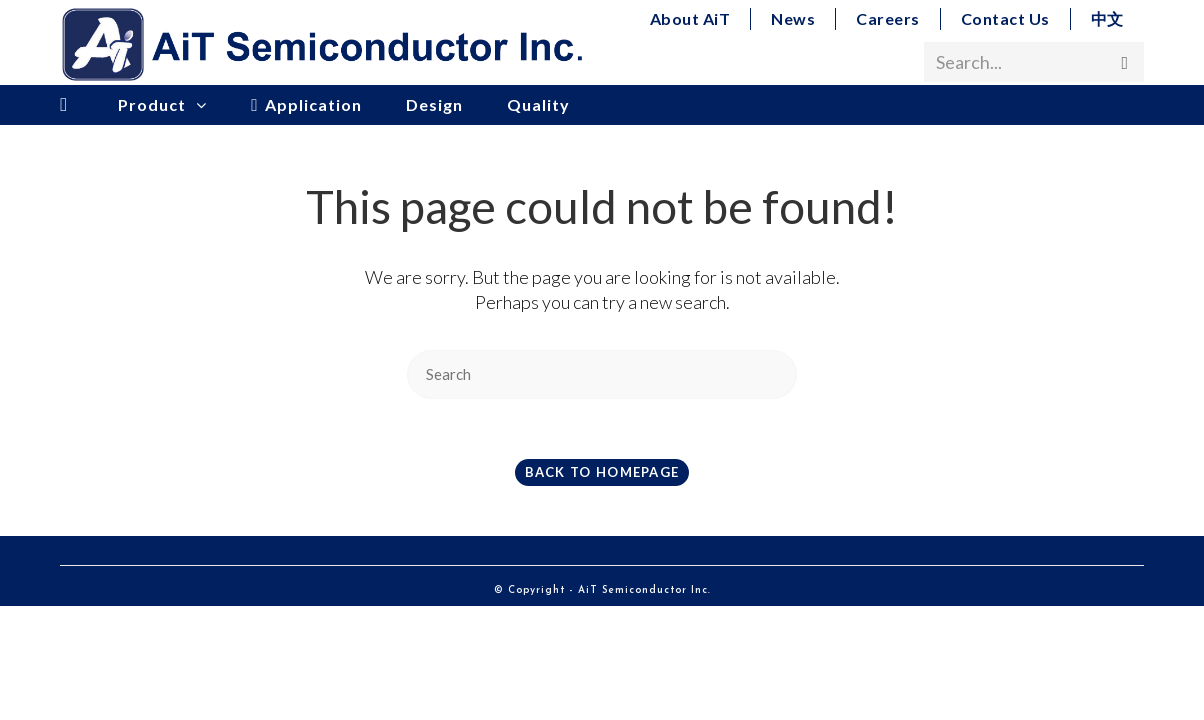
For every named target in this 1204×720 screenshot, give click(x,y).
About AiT (690, 18)
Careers (888, 18)
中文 (1107, 18)
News (793, 18)
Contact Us (1005, 18)
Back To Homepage (602, 472)
